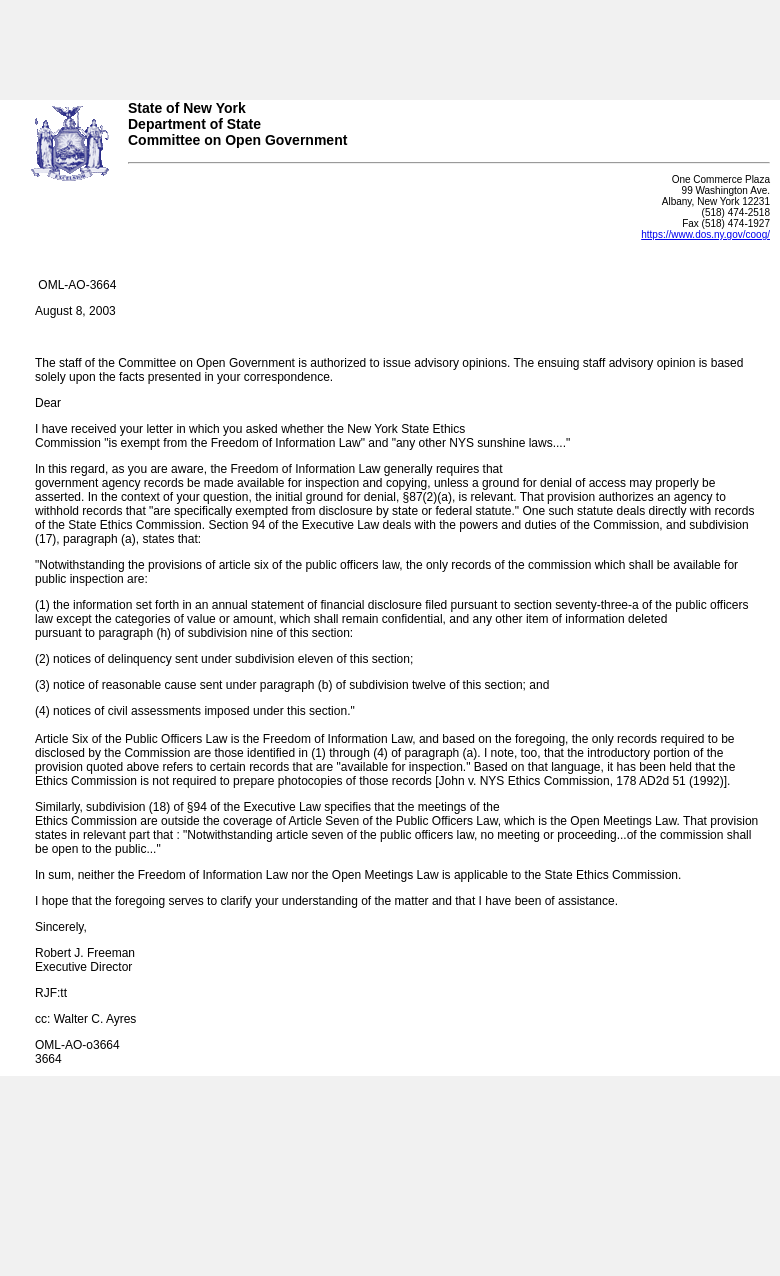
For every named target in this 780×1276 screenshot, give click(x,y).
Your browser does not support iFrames (390, 43)
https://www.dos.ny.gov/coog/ (705, 234)
